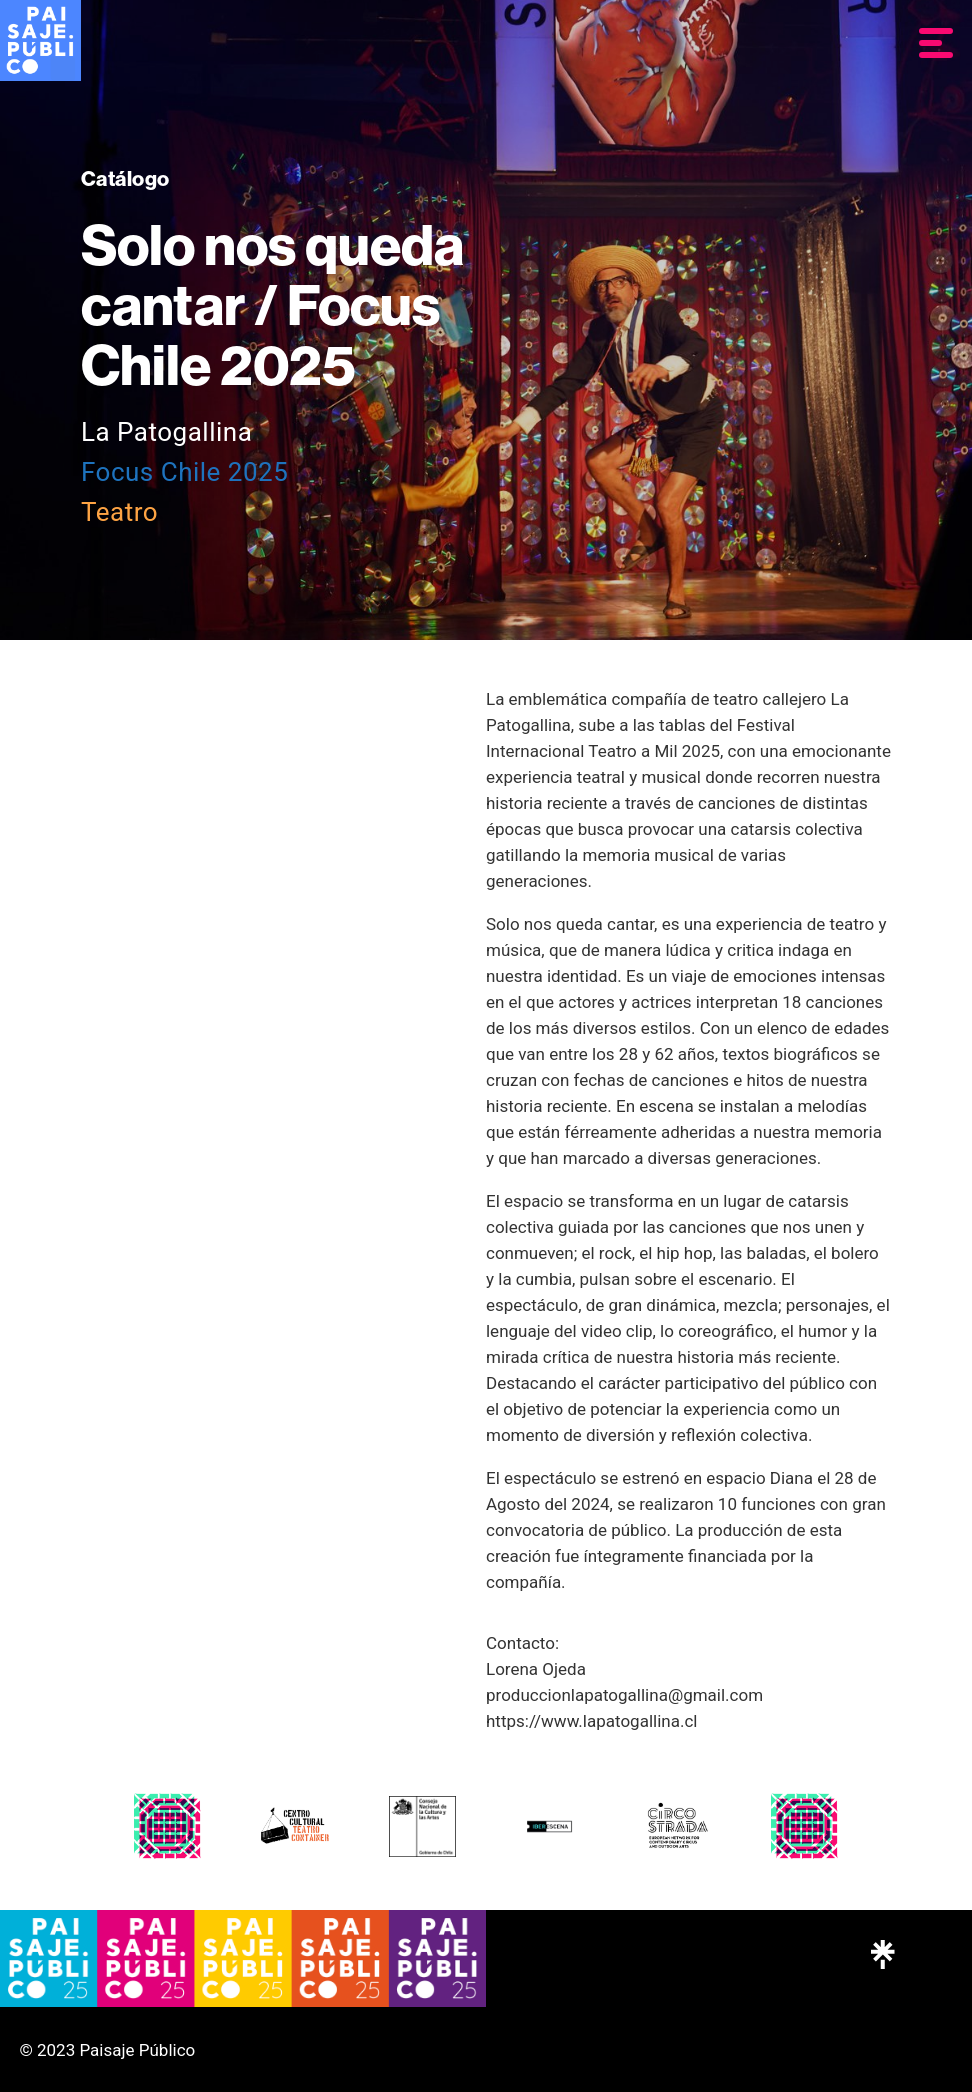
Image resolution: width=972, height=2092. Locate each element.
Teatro (119, 512)
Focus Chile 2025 (184, 472)
